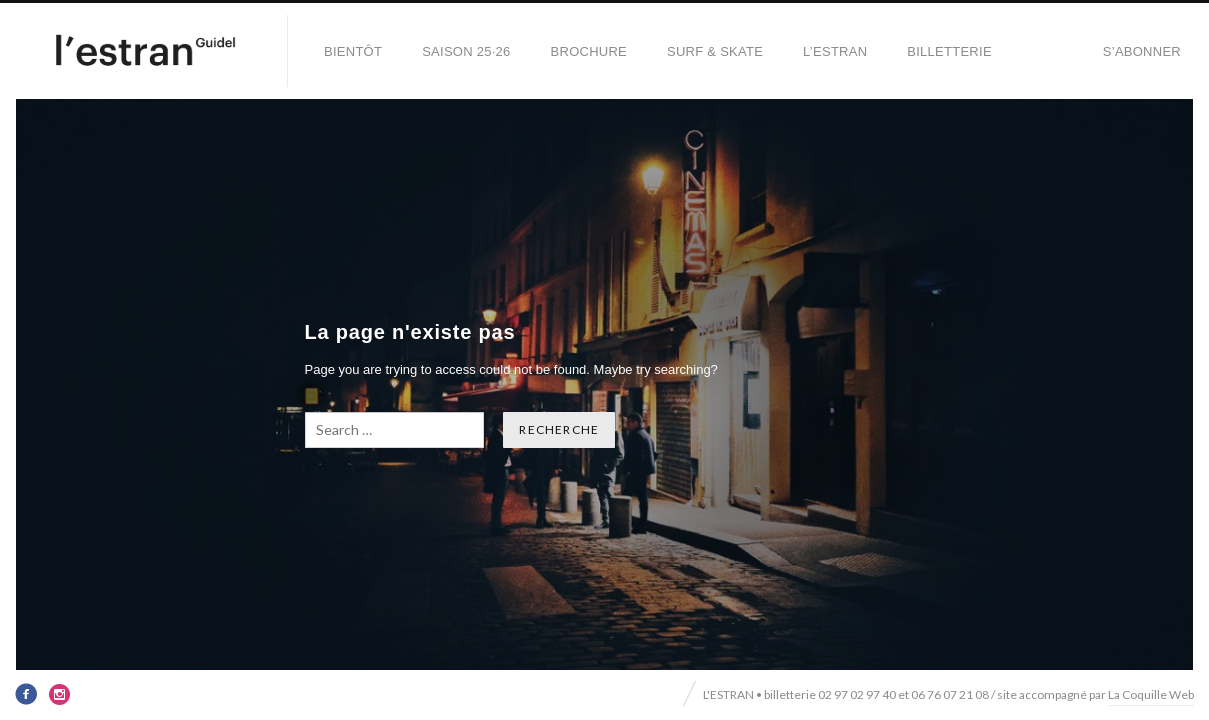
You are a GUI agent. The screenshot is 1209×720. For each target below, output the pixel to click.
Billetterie (949, 51)
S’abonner (1142, 51)
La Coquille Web (1151, 694)
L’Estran (835, 51)
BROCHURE (589, 51)
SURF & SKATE (715, 51)
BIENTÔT (353, 51)
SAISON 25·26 (466, 51)
